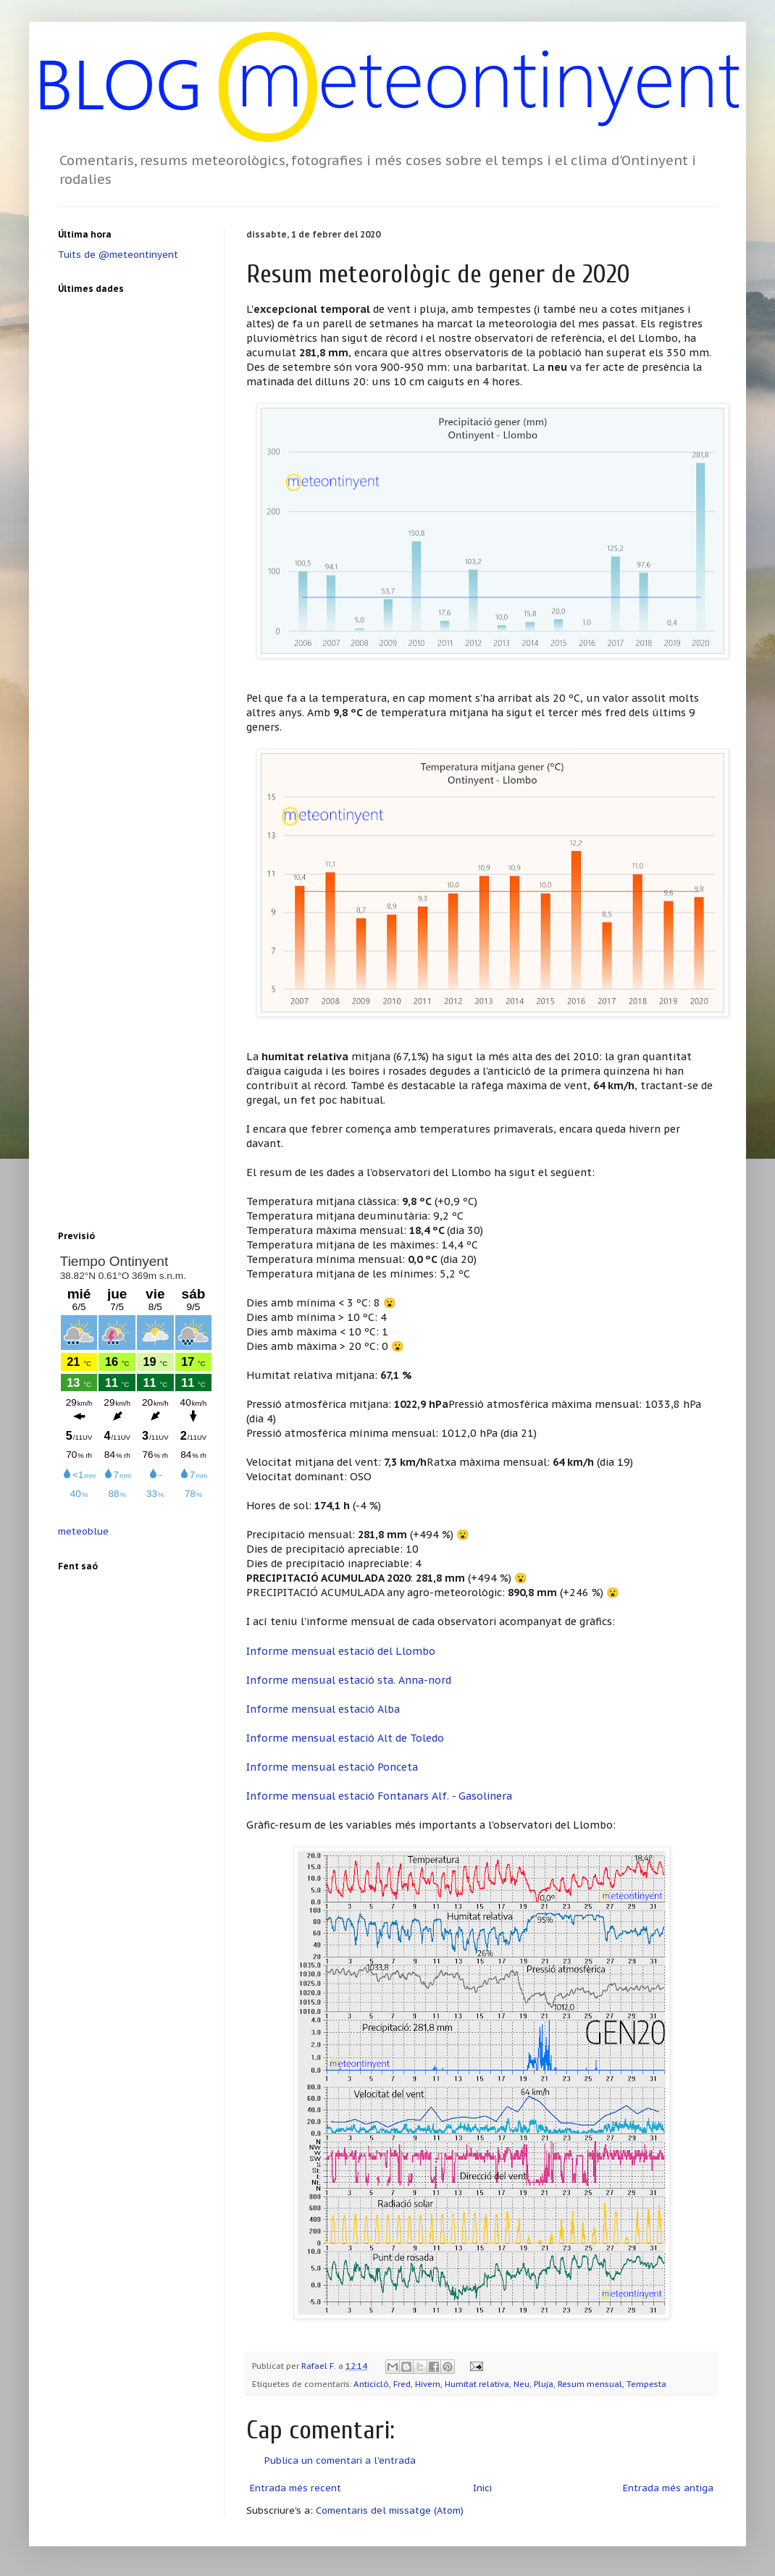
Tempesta (646, 2383)
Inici (482, 2488)
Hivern (427, 2383)
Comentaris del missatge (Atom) (390, 2510)
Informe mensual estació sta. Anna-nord (348, 1680)
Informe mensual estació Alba (323, 1709)
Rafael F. (319, 2365)
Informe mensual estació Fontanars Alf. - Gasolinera (379, 1796)
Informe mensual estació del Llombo (340, 1651)
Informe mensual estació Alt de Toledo (345, 1738)
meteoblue (83, 1531)
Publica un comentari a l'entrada (340, 2460)
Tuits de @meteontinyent (118, 254)
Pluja (543, 2383)
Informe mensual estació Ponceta (332, 1767)
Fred (402, 2383)
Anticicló (371, 2383)
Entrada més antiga (668, 2488)
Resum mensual (590, 2383)
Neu (521, 2383)
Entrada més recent (295, 2488)
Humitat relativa (477, 2383)
